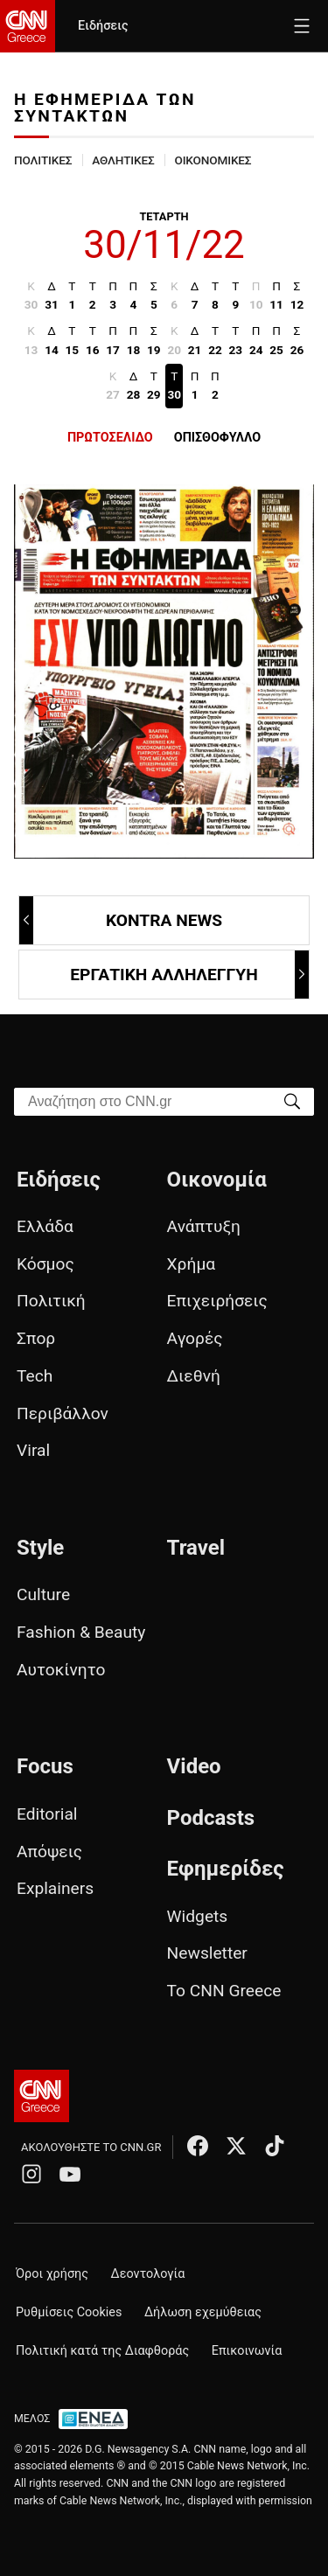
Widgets (197, 1916)
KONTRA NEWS (121, 920)
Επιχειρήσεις (217, 1301)
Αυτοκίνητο (61, 1670)
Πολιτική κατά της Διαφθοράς (102, 2350)
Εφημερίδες (225, 1868)
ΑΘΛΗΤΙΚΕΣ (123, 160)
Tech (34, 1376)
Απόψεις (49, 1851)
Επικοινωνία (247, 2350)
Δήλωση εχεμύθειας (203, 2312)
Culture (43, 1594)
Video (194, 1766)
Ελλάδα (45, 1226)
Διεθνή (193, 1376)
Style (40, 1547)
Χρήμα (191, 1264)
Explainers (55, 1888)
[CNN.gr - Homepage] (27, 26)
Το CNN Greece (224, 1991)
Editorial (47, 1814)
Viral (33, 1450)
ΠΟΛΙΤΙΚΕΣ (43, 160)
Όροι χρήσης (52, 2273)
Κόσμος (45, 1264)
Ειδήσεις (103, 25)
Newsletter (207, 1953)
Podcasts (211, 1818)
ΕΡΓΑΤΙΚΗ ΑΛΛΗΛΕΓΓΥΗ (188, 974)
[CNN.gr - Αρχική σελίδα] (41, 2096)
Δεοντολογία (148, 2273)
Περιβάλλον (62, 1413)
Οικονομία (217, 1179)
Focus (45, 1766)
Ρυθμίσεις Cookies (69, 2312)
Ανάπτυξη (204, 1226)
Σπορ (36, 1338)
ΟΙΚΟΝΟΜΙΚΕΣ (212, 160)
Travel (196, 1547)
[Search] (292, 1100)
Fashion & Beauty (81, 1632)
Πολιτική (51, 1301)
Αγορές (195, 1338)
